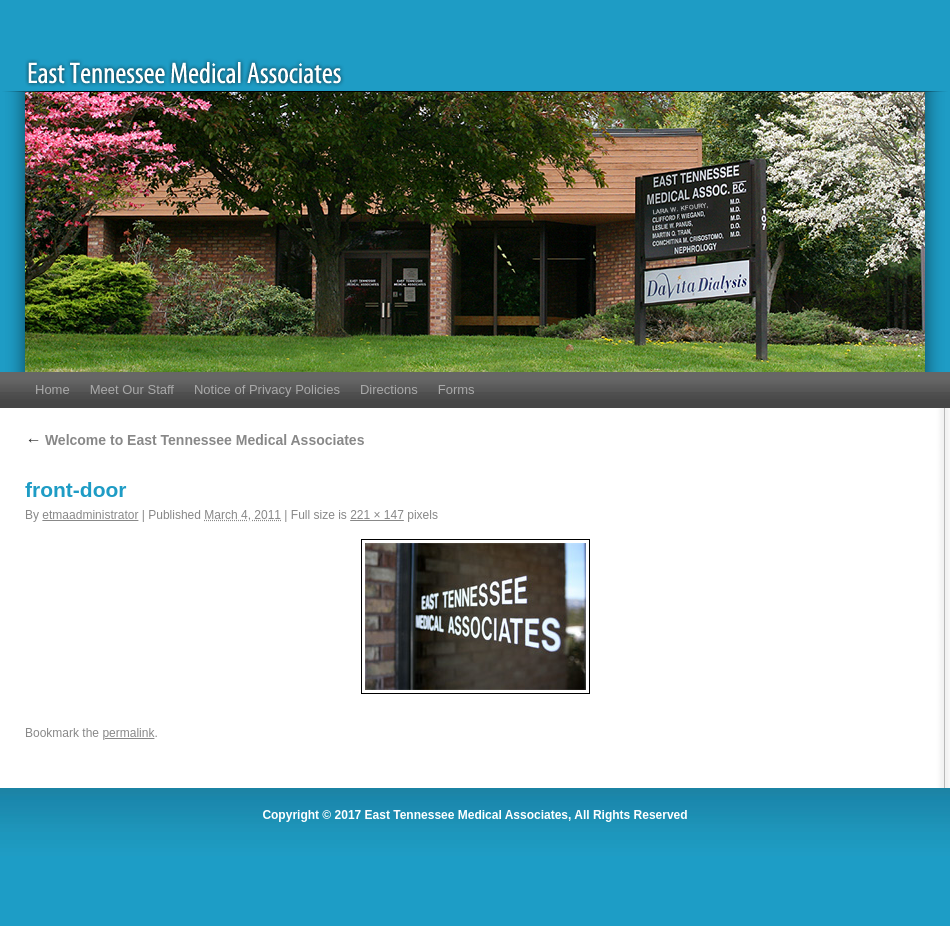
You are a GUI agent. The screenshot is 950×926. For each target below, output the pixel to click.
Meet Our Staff (132, 389)
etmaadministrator (90, 515)
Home (52, 389)
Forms (456, 389)
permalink (128, 733)
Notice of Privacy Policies (267, 389)
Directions (389, 389)
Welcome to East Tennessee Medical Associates (194, 440)
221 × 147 (377, 515)
